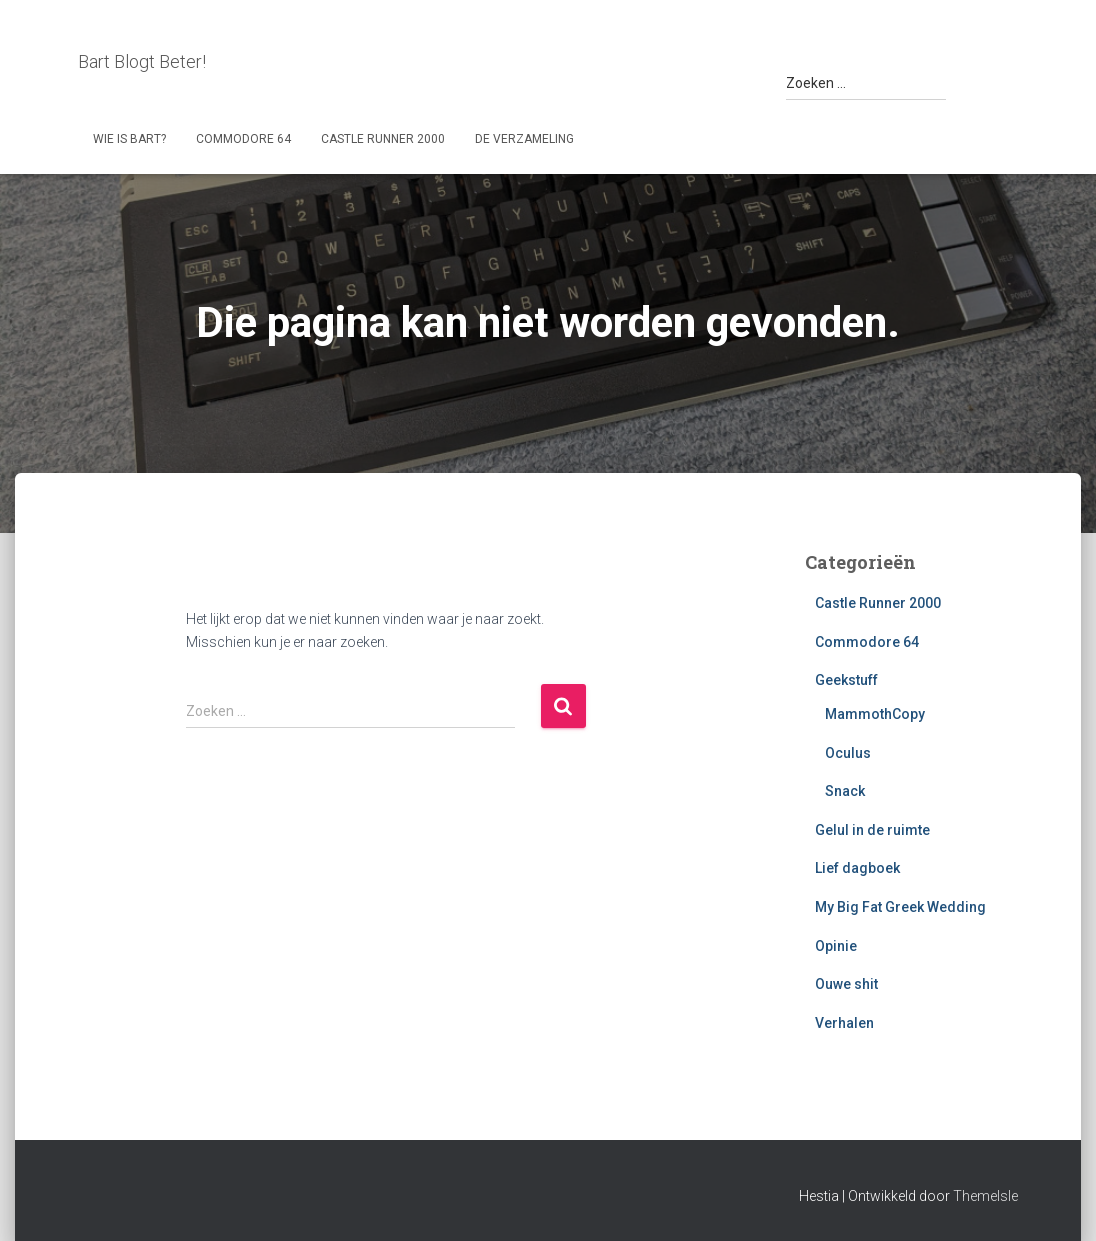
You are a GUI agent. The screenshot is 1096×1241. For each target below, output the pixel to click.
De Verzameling (524, 139)
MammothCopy (875, 714)
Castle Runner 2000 (383, 139)
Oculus (848, 753)
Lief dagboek (857, 868)
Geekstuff (846, 680)
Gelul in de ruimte (872, 830)
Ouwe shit (846, 984)
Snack (845, 791)
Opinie (836, 946)
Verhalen (844, 1023)
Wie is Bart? (129, 139)
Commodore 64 (243, 139)
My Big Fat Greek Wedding (900, 907)
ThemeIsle (985, 1196)
